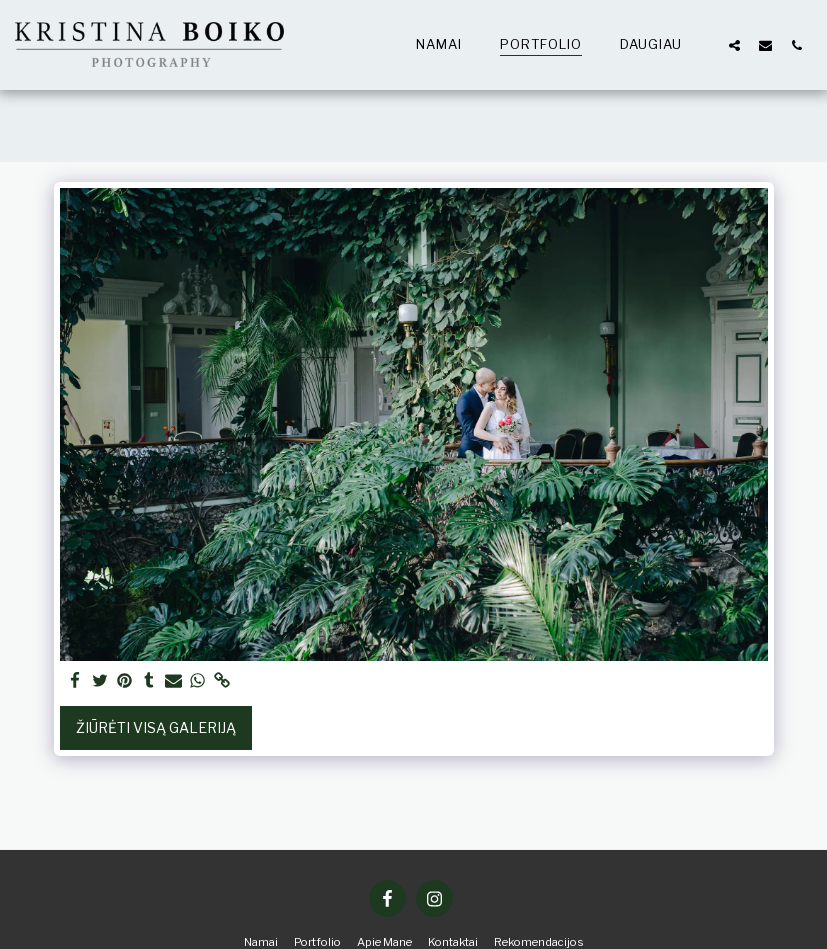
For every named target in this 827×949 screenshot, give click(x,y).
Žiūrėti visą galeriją (156, 727)
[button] (734, 45)
